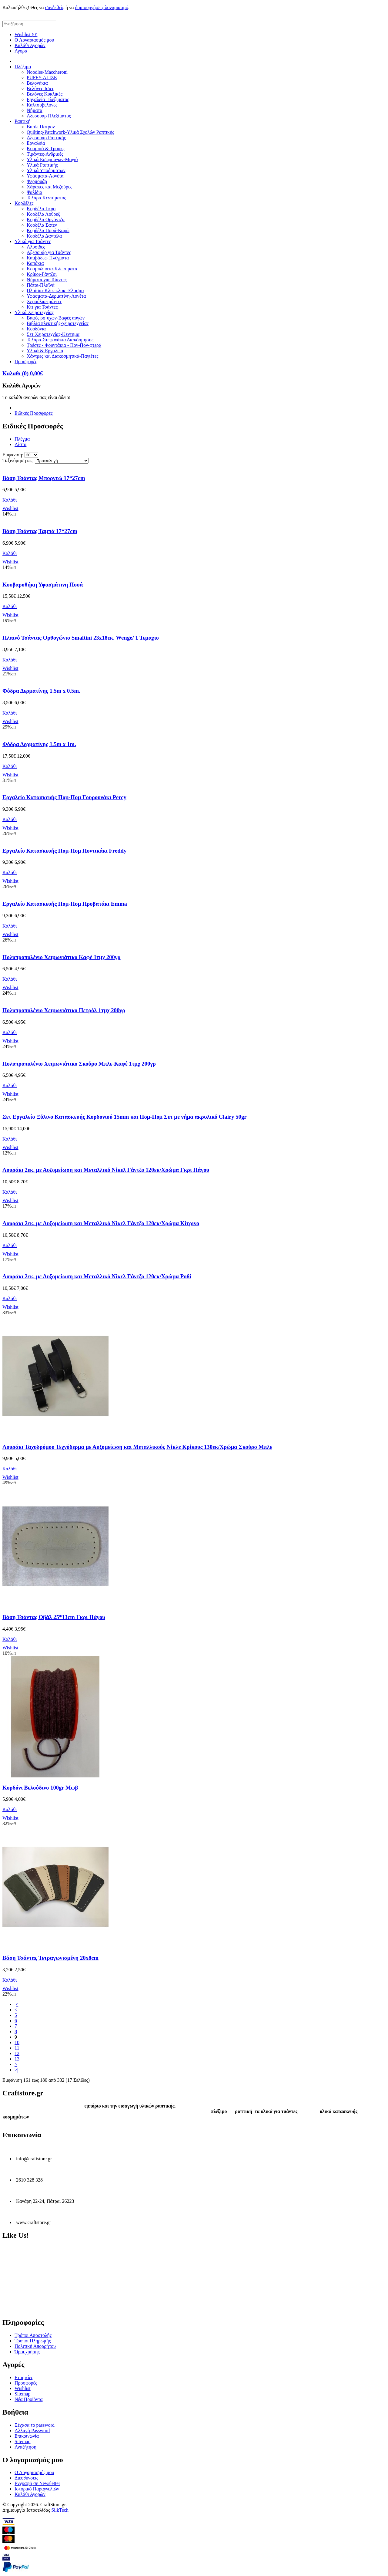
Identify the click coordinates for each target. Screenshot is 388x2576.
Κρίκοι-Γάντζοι (42, 274)
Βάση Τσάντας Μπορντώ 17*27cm (43, 478)
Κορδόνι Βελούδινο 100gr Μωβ (40, 1787)
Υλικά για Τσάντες (33, 241)
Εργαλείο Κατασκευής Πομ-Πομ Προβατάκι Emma (64, 904)
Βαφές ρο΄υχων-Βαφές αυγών (56, 317)
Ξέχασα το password (35, 2425)
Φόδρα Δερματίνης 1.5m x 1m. (39, 744)
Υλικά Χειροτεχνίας (34, 312)
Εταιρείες (24, 2377)
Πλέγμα (22, 438)
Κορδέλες (24, 203)
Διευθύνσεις (26, 2477)
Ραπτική (23, 121)
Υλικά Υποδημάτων (46, 170)
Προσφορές (26, 361)
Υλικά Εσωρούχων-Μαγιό (52, 159)
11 (17, 2047)
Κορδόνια (36, 328)
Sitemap (22, 2393)
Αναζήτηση (25, 2446)
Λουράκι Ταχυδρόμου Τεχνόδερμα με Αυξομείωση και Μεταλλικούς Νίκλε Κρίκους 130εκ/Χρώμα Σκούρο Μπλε (137, 1447)
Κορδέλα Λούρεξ (43, 214)
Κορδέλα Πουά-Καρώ (48, 230)
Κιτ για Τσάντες (42, 306)
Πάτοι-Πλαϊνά (41, 285)
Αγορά (21, 50)
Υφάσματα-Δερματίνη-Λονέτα (56, 296)
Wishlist (23, 2388)
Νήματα (34, 110)
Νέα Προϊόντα (29, 2399)
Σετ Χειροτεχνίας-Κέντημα (53, 334)
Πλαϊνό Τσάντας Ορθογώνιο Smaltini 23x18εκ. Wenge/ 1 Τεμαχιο (80, 637)
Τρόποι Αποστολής (33, 2335)
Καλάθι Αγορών (30, 45)
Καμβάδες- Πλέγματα (48, 257)
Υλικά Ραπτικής (42, 164)
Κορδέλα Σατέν (42, 225)
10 (17, 2042)
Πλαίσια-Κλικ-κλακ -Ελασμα (55, 290)
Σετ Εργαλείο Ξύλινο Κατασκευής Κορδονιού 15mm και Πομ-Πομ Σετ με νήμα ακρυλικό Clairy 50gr (124, 1117)
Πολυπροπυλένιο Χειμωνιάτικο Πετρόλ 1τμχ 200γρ (63, 1010)
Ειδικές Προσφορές (33, 413)
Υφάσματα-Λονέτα (45, 175)
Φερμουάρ (37, 181)
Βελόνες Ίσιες (40, 88)
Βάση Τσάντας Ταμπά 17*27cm (39, 531)
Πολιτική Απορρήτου (35, 2346)
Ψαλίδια (34, 192)
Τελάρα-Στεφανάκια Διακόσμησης (60, 339)
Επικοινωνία (27, 2436)
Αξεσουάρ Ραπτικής (46, 137)
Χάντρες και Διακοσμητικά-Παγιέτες (63, 356)
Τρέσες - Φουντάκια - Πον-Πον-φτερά (64, 345)
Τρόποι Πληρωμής (33, 2340)
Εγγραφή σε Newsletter (37, 2483)
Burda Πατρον (41, 126)
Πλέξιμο (23, 66)
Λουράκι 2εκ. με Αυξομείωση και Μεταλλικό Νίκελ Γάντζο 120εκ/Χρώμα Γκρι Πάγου (105, 1170)
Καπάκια (35, 263)
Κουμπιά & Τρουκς (46, 148)
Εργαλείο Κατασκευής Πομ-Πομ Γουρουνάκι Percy (64, 797)
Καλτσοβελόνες (42, 104)
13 (17, 2058)
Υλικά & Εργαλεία (45, 350)
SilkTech (60, 2510)
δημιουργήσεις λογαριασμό (101, 7)
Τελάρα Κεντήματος (46, 197)
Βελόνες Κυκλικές (44, 93)
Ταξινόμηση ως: (18, 460)
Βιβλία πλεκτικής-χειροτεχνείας (58, 323)
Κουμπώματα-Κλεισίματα (52, 268)
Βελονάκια (37, 83)
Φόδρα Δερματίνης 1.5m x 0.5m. (41, 691)
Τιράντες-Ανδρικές (45, 154)
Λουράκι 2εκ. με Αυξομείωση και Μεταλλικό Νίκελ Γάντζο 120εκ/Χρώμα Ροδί (96, 1276)
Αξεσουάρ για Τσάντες (49, 252)
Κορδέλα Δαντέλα (44, 235)
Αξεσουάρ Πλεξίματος (49, 115)
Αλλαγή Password (32, 2430)
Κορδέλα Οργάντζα (46, 219)
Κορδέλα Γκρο (41, 208)
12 (17, 2053)
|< (16, 2004)
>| (16, 2069)
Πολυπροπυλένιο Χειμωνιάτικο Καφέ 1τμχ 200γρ (61, 957)
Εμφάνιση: (12, 454)
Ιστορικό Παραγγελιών (37, 2488)
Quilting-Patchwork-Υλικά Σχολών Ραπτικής (70, 132)
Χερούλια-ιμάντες (44, 301)
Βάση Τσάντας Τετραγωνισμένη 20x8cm (50, 1958)
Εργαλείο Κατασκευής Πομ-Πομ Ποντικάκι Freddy (64, 850)
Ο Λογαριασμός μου (34, 39)
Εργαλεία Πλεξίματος (48, 99)
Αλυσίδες (36, 246)
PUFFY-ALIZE (42, 77)
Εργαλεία (36, 143)
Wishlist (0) (26, 34)
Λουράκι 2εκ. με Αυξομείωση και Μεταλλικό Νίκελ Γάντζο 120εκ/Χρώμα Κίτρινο (100, 1223)
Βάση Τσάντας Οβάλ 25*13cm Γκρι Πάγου (53, 1617)
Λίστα (20, 444)
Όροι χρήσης (27, 2351)
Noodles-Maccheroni (47, 72)
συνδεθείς (54, 7)
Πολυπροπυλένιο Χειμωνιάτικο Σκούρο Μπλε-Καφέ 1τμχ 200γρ (79, 1063)
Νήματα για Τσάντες (47, 279)
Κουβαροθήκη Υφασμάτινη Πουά (42, 584)
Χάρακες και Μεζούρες (49, 186)
